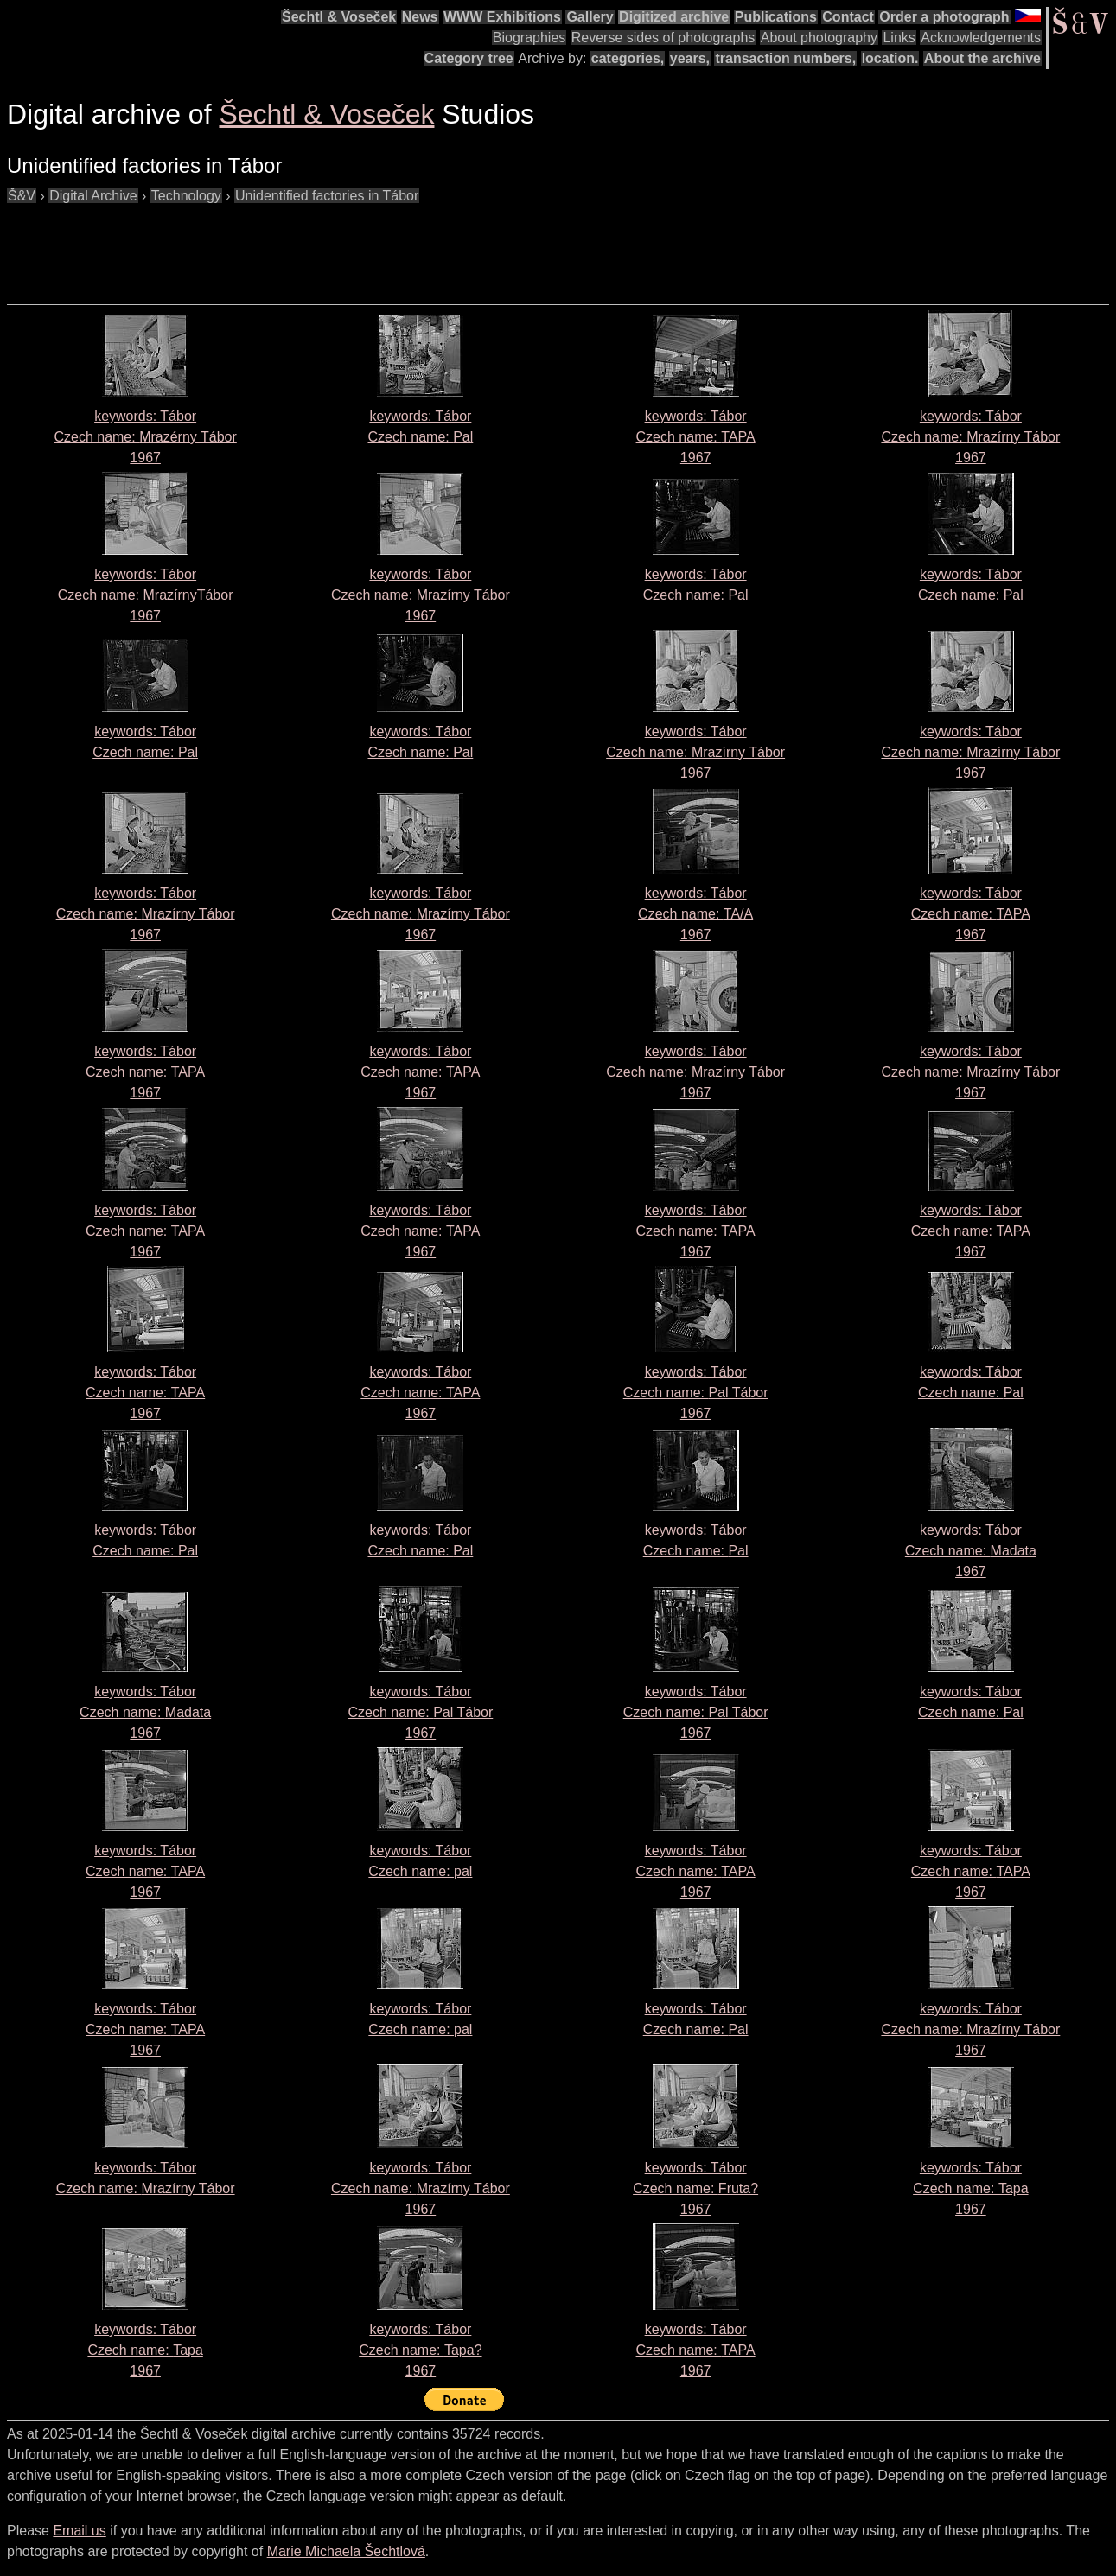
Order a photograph (944, 17)
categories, (627, 58)
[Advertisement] (321, 245)
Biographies (529, 37)
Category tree (468, 58)
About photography (819, 37)
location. (890, 58)
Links (899, 37)
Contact (848, 17)
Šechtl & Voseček (339, 17)
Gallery (589, 17)
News (420, 17)
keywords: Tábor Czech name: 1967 (145, 437)
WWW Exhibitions (502, 17)
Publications (776, 17)
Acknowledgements (981, 37)
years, (690, 58)
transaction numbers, (785, 58)
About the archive (982, 58)
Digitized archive (674, 17)
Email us (79, 2530)
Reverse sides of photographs (663, 37)
